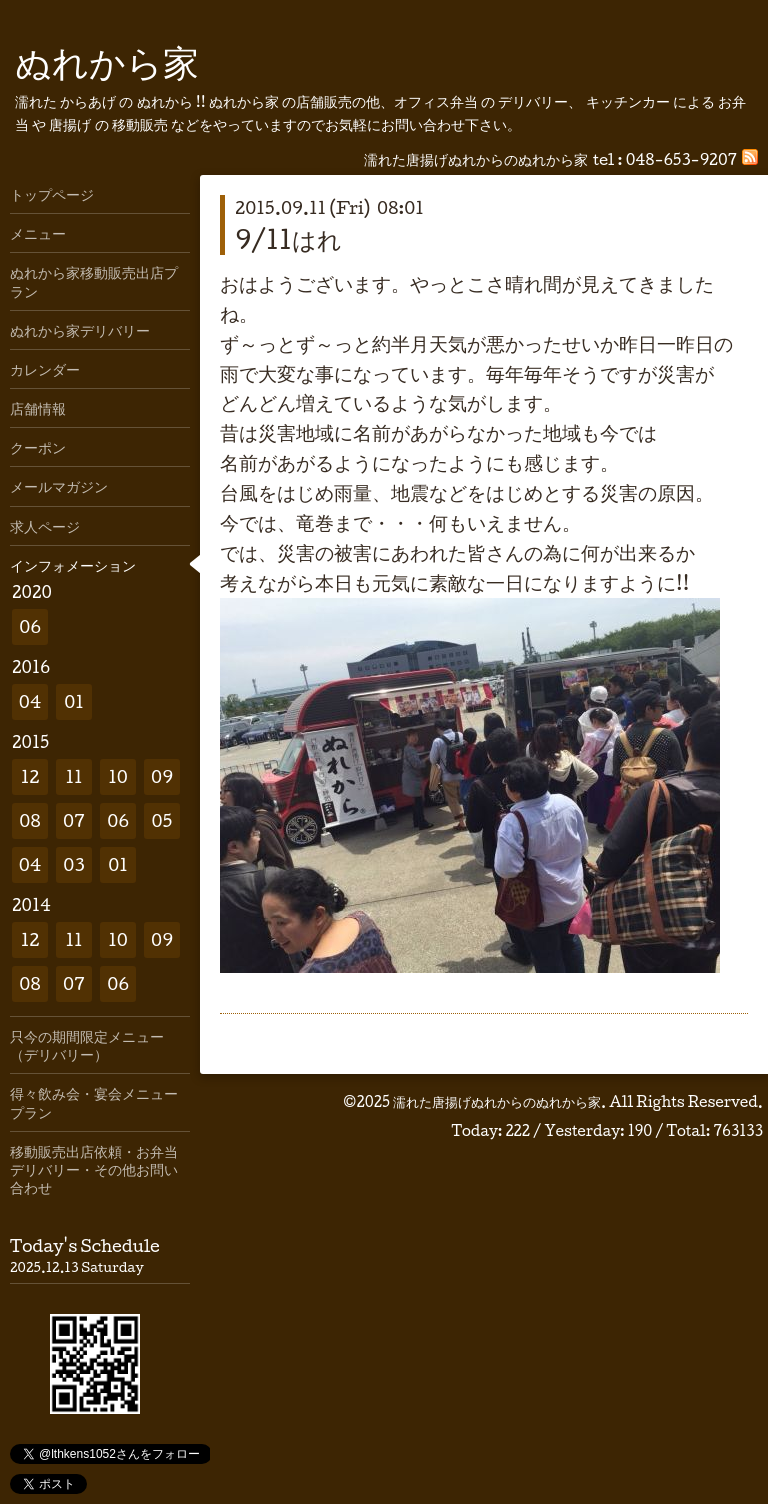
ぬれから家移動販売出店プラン (94, 281)
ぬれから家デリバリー (80, 330)
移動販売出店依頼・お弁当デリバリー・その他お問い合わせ (94, 1169)
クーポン (38, 447)
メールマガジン (59, 486)
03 (74, 864)
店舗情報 (38, 408)
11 (73, 776)
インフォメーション (73, 565)
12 (30, 776)
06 (30, 626)
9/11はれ (288, 239)
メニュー (38, 233)
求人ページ (45, 526)
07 (74, 820)
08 (29, 820)
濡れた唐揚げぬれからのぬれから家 (497, 1101)
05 (162, 820)
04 (30, 701)
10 (118, 776)
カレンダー (45, 369)
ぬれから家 (107, 61)
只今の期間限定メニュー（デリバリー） (87, 1045)
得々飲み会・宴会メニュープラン (94, 1102)
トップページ (52, 194)
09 (162, 776)
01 (74, 701)
